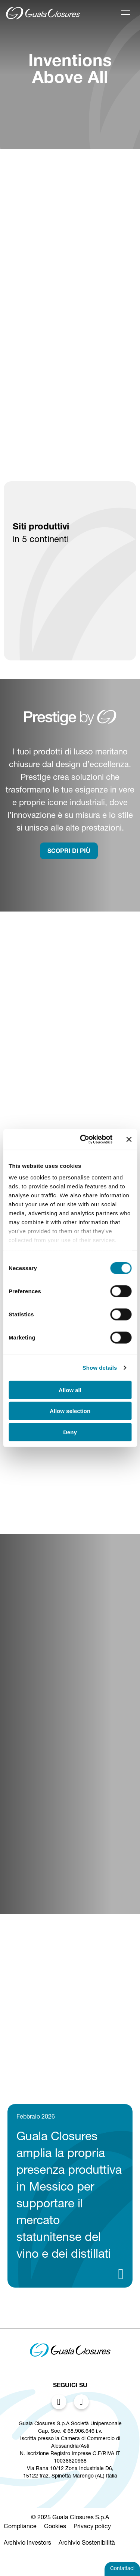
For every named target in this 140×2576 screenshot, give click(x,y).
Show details (100, 1367)
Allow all (70, 1390)
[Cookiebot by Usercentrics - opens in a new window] (83, 1139)
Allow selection (70, 1411)
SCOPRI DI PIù (68, 852)
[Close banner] (128, 1139)
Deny (70, 1432)
